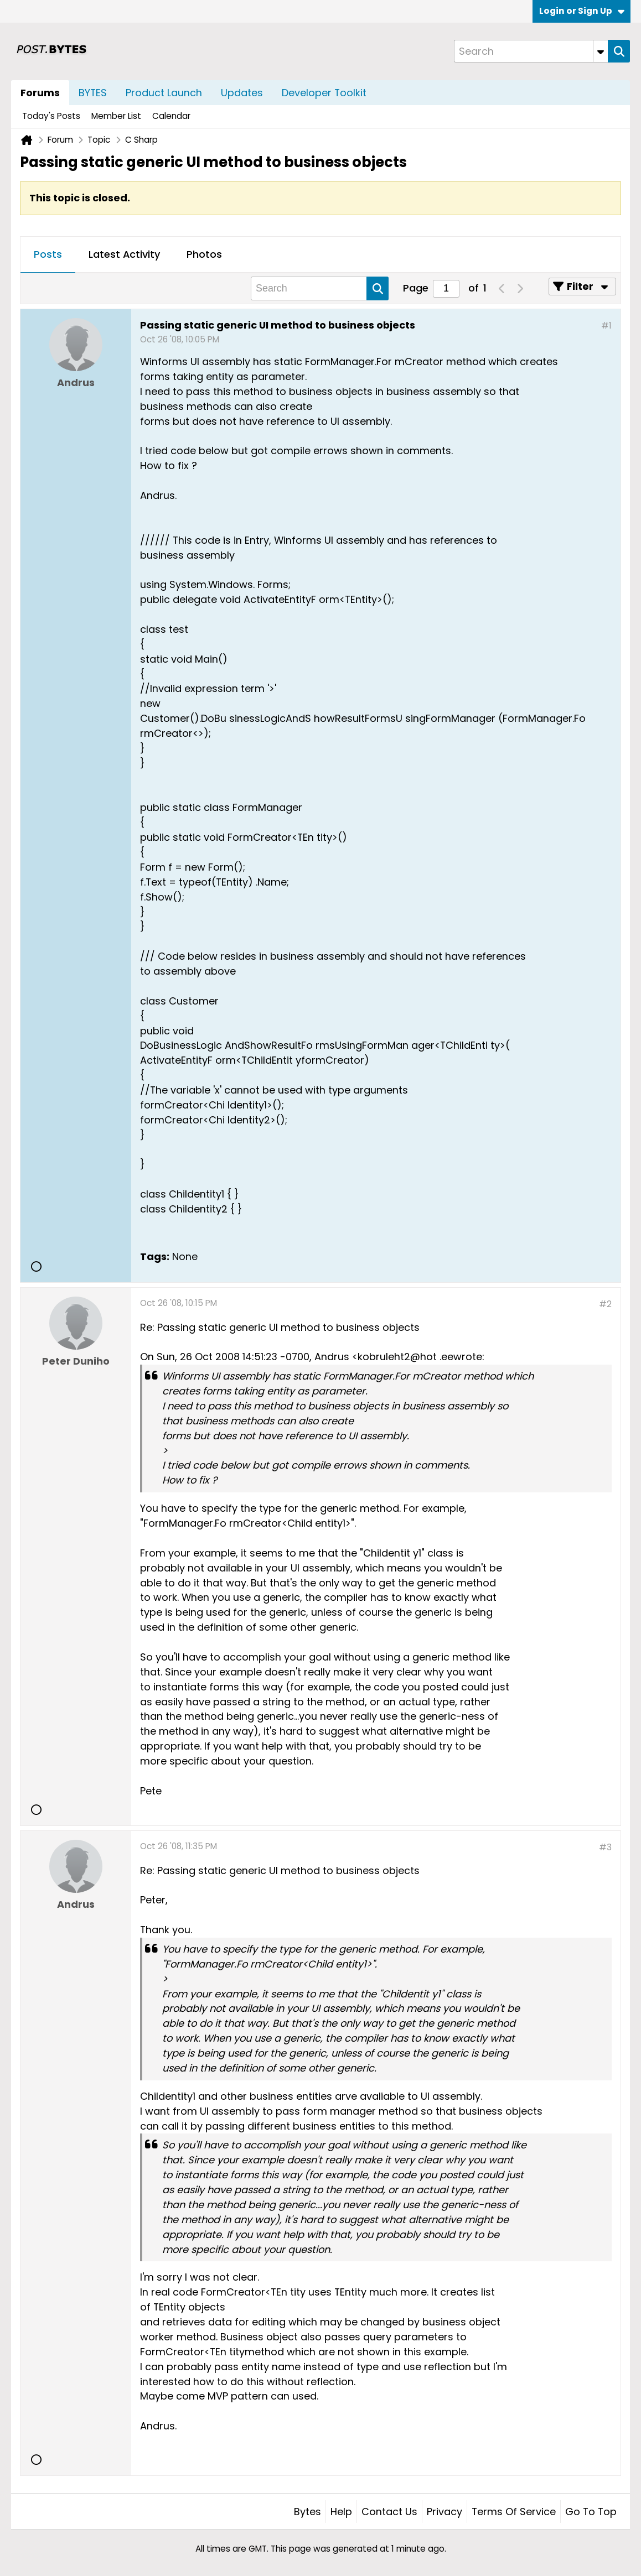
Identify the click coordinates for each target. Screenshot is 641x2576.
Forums (40, 93)
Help (341, 2511)
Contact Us (389, 2511)
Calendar (171, 116)
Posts (48, 254)
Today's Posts (51, 116)
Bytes (307, 2511)
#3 (605, 1847)
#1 (606, 325)
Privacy (444, 2511)
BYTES (93, 93)
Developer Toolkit (324, 93)
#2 (605, 1304)
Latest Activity (124, 254)
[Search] (531, 51)
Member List (116, 116)
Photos (204, 254)
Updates (242, 93)
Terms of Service (514, 2511)
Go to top (591, 2511)
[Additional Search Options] (600, 51)
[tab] (47, 255)
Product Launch (164, 93)
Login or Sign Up (581, 11)
